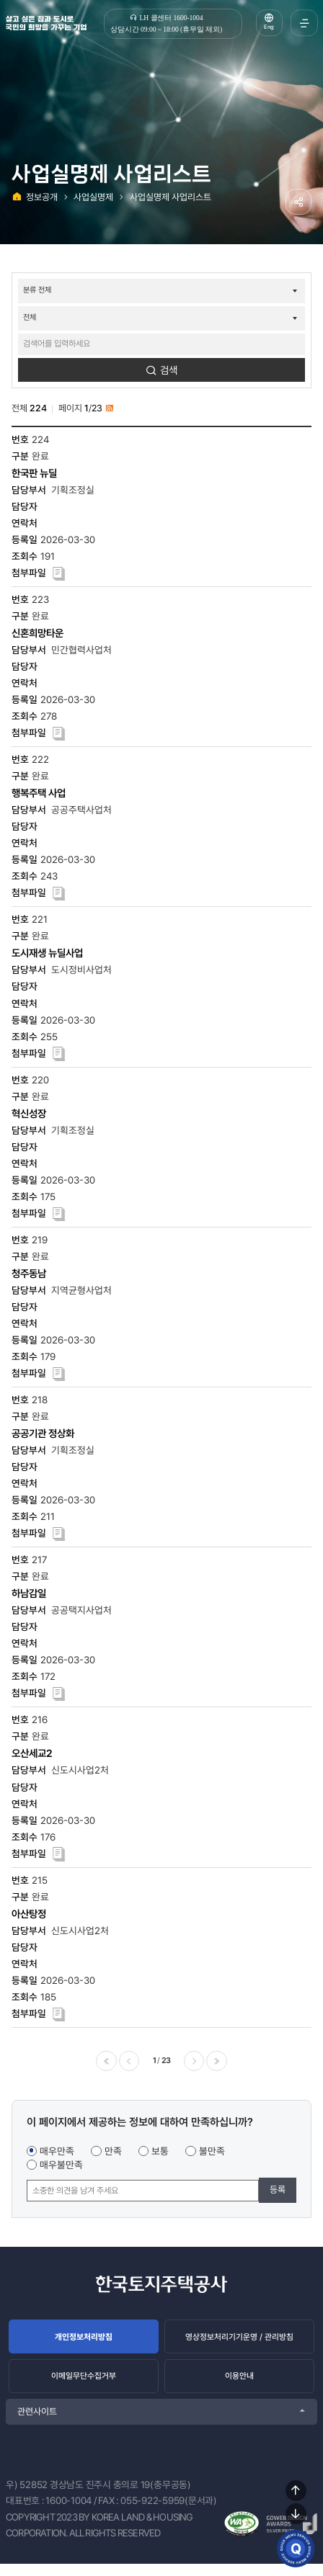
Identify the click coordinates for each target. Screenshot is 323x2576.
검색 (168, 372)
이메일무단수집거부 (84, 2385)
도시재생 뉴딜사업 (47, 955)
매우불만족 (61, 2169)
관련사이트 (37, 2423)
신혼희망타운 (37, 635)
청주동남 (29, 1275)
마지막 (219, 2064)
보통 (160, 2155)
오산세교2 (32, 1756)
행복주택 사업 (39, 796)
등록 (278, 2193)
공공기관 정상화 (43, 1435)
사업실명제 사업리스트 (170, 197)
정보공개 (42, 197)
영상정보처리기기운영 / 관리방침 (239, 2342)
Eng (267, 28)
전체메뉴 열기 (302, 23)
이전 (127, 2064)
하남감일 (29, 1596)
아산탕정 (29, 1916)
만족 (113, 2155)
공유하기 (297, 203)
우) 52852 (27, 2496)
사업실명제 (93, 197)
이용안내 (239, 2385)
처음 (104, 2064)
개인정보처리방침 (83, 2342)
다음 (195, 2064)
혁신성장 (29, 1115)
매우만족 (57, 2155)
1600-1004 (68, 2512)
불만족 (212, 2155)
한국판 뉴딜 (34, 475)
